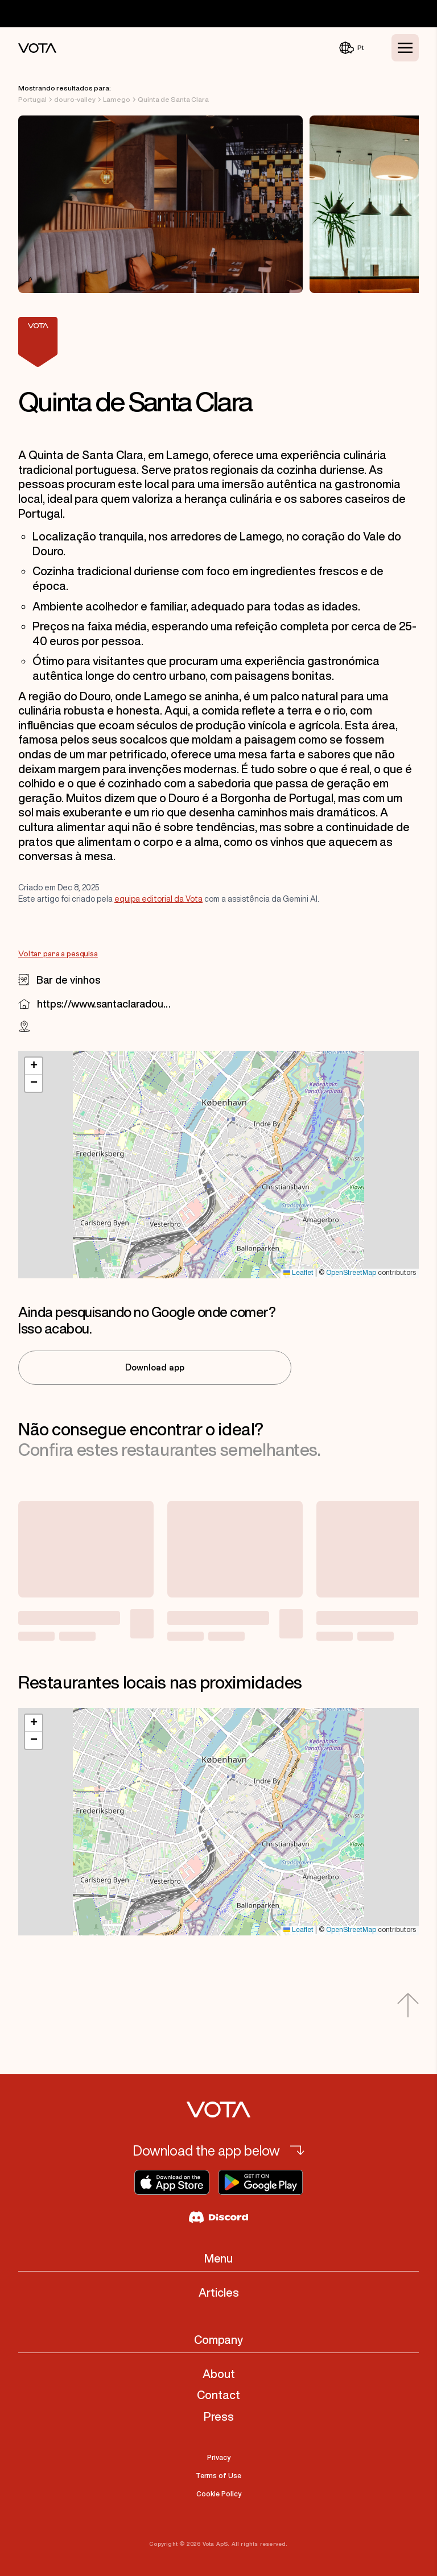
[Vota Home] (37, 48)
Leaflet (298, 1273)
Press (219, 2416)
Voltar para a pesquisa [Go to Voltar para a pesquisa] (58, 954)
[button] (33, 1066)
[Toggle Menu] (405, 47)
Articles (219, 2292)
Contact (218, 2395)
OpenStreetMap (351, 1273)
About (219, 2374)
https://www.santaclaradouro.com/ (104, 1003)
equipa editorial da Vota (158, 899)
